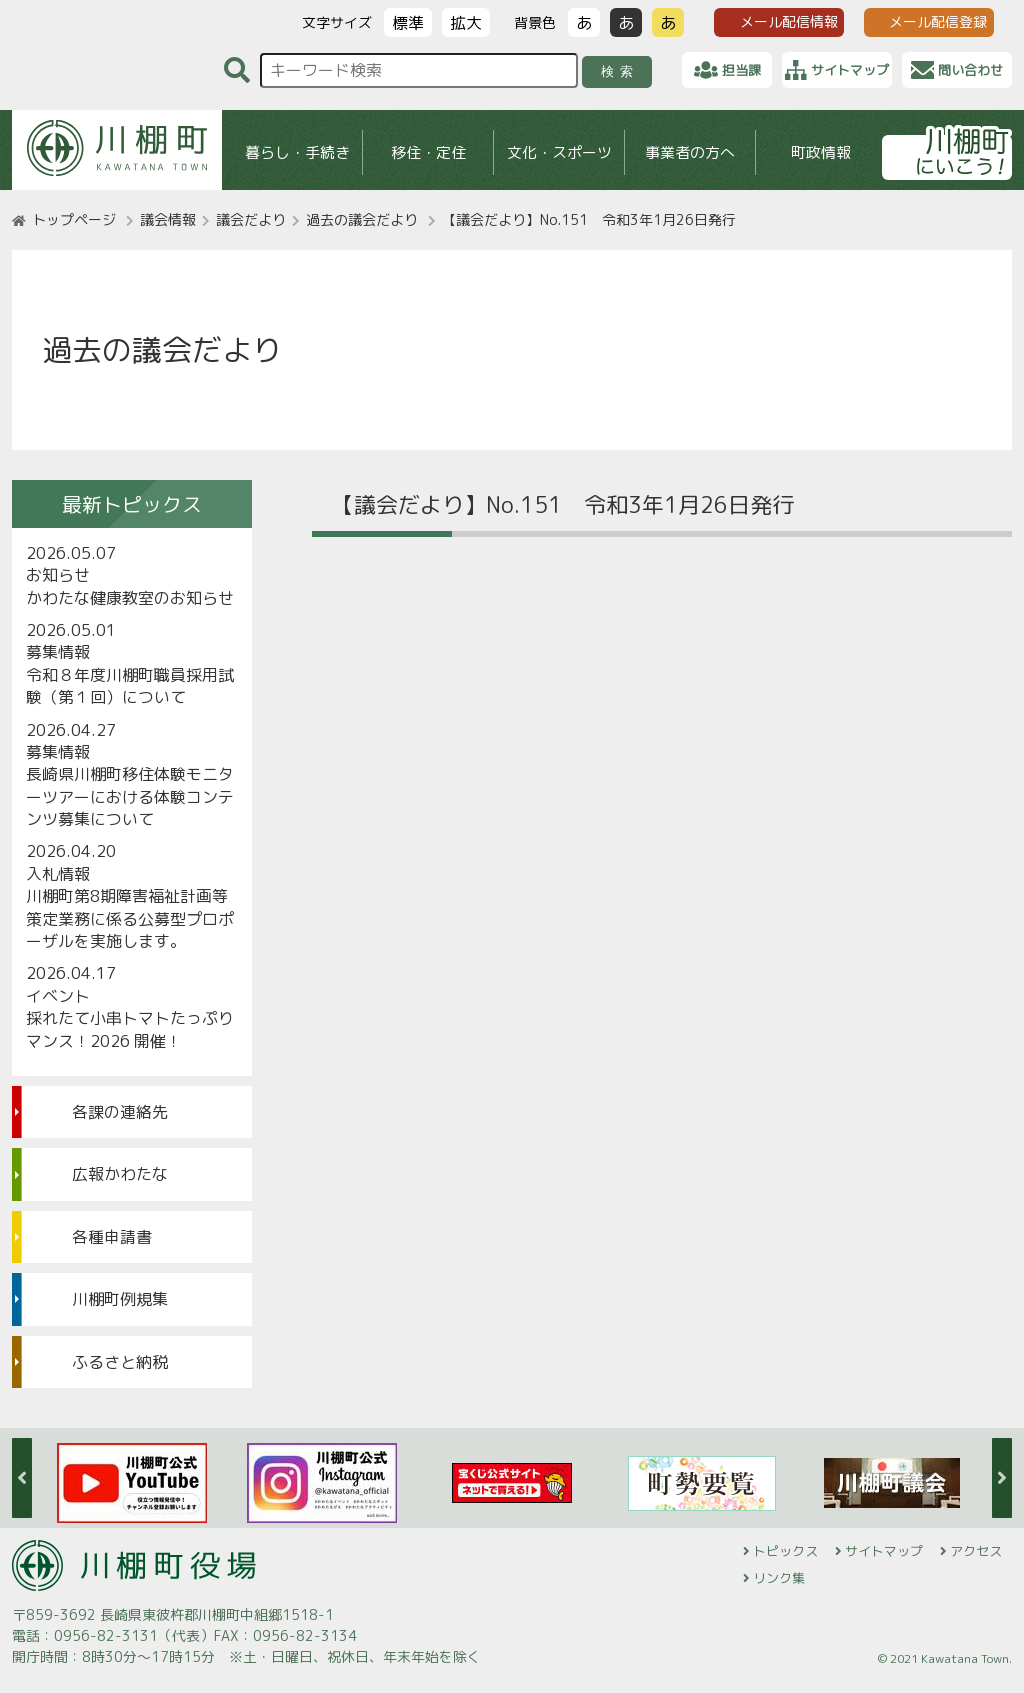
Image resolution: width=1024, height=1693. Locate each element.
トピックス (785, 1551)
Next (1002, 1478)
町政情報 (821, 152)
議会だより (251, 219)
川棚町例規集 (120, 1299)
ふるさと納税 (120, 1362)
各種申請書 (112, 1237)
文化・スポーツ (559, 152)
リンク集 (779, 1578)
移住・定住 (428, 152)
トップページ (74, 219)
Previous (22, 1478)
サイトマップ (884, 1551)
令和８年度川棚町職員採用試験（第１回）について (130, 686)
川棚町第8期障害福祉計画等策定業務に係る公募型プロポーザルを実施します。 (130, 918)
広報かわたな (120, 1174)
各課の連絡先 (120, 1112)
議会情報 (168, 219)
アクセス (976, 1551)
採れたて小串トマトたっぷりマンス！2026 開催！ (130, 1029)
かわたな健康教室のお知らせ (130, 598)
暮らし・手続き (297, 152)
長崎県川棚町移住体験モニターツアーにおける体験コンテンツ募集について (130, 796)
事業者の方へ (690, 152)
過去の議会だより (362, 219)
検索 (620, 71)
